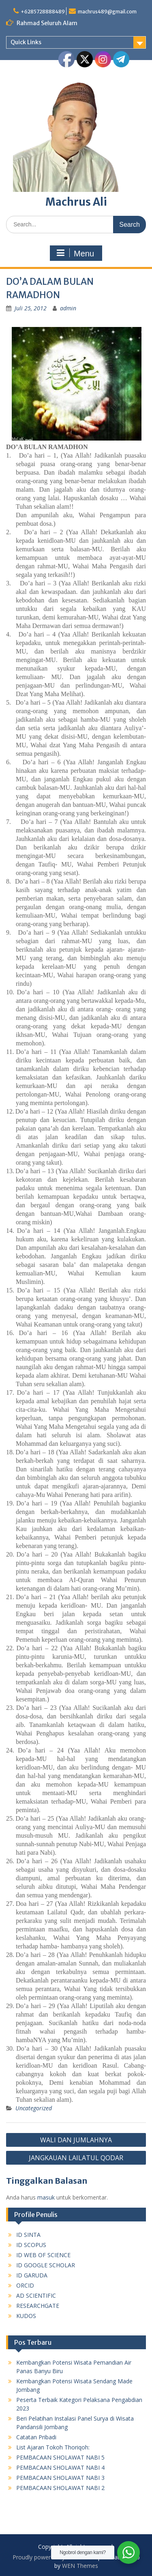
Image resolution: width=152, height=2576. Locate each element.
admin (68, 308)
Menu (75, 253)
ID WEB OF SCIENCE (43, 2255)
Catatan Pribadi (36, 2437)
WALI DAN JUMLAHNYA (76, 2139)
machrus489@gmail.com (107, 12)
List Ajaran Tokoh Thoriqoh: (53, 2447)
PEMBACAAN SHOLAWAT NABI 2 (60, 2488)
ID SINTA (28, 2234)
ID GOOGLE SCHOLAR (45, 2265)
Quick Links (26, 42)
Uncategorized (33, 2108)
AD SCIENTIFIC (36, 2295)
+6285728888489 (43, 12)
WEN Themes (80, 2566)
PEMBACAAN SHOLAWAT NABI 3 (60, 2477)
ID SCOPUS (31, 2245)
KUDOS (26, 2316)
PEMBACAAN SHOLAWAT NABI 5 (60, 2457)
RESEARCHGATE (37, 2305)
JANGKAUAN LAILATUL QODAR (76, 2157)
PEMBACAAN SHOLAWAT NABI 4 (60, 2467)
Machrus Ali (76, 202)
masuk (46, 2197)
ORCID (25, 2285)
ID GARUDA (31, 2275)
